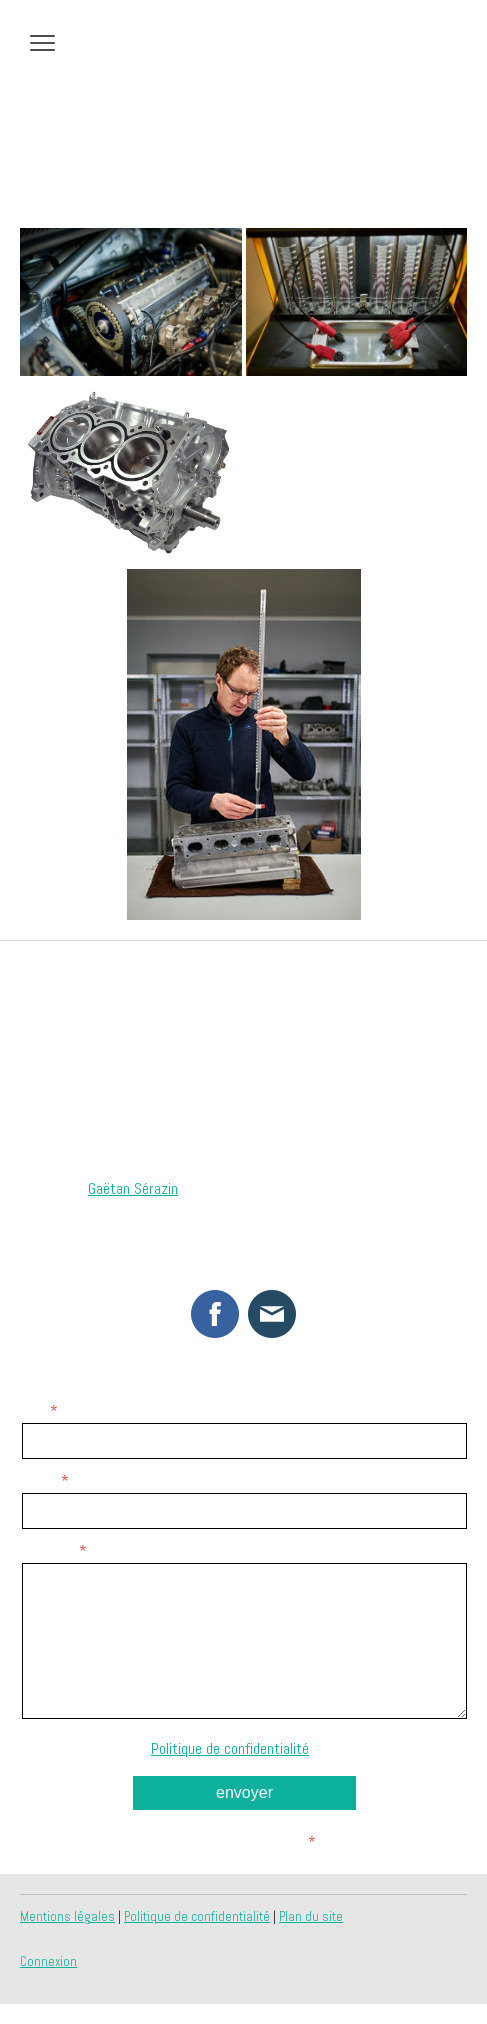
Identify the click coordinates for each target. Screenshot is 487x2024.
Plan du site (311, 1916)
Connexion (48, 1961)
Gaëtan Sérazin (133, 1188)
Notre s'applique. (244, 1748)
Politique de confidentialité (230, 1748)
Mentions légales (67, 1916)
